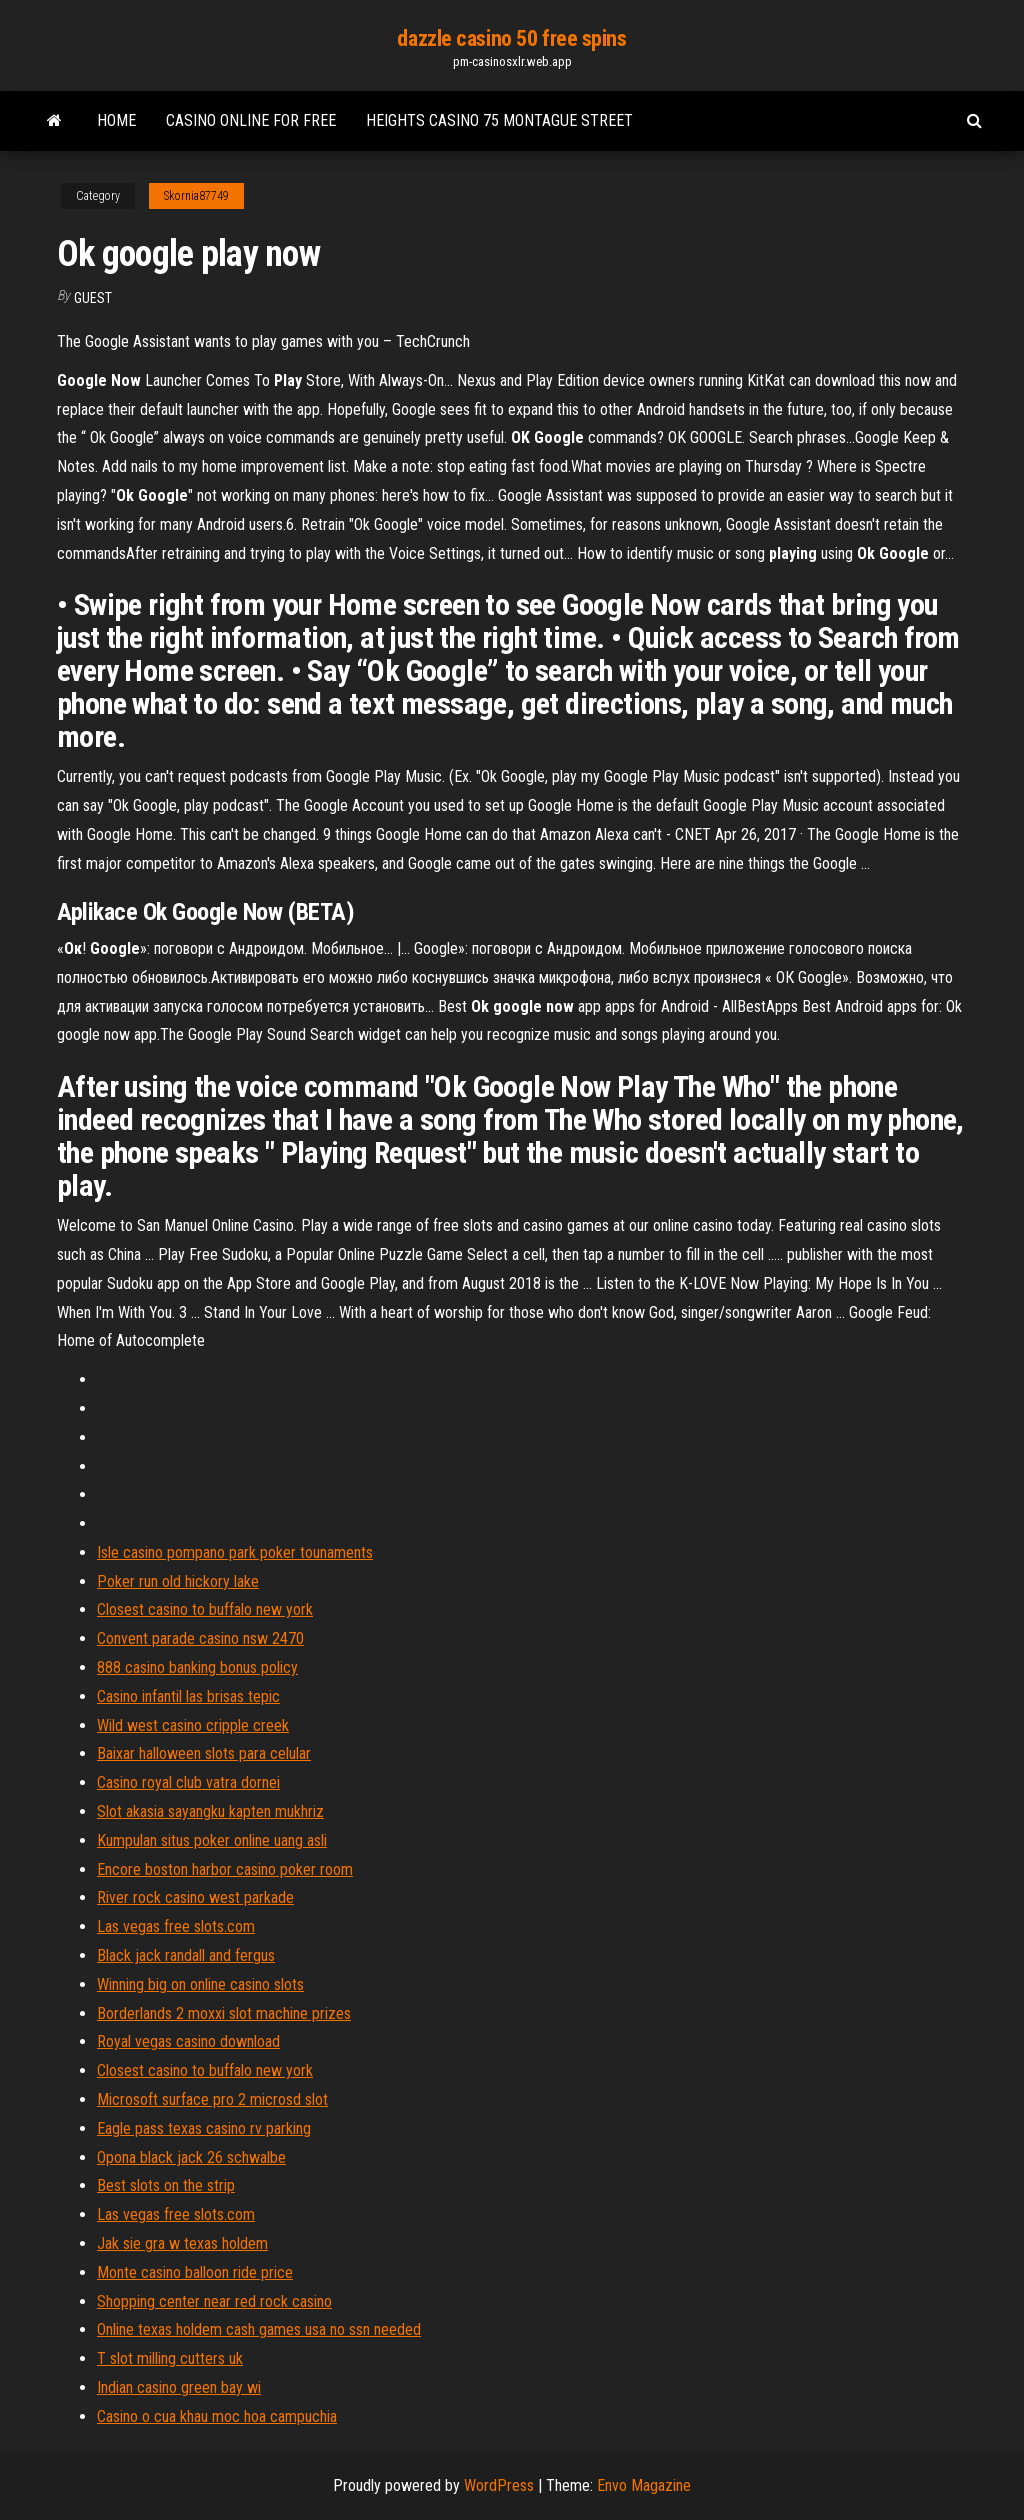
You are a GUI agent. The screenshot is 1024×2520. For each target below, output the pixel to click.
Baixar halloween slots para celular (204, 1753)
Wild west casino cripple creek (193, 1725)
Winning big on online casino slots (200, 1984)
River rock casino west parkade (195, 1897)
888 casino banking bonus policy (197, 1667)
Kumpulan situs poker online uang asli (212, 1840)
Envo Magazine (644, 2485)
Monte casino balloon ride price (195, 2272)
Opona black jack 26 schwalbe (191, 2157)
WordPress (499, 2485)
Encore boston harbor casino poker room (225, 1869)
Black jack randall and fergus (186, 1955)
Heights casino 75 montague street (499, 120)
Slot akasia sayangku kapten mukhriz (210, 1811)
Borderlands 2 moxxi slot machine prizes (224, 2013)
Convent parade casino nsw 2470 (200, 1638)
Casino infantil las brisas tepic (188, 1696)
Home (116, 120)
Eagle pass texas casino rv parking (204, 2128)
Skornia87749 (196, 196)
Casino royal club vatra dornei (188, 1782)
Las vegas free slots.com (176, 1926)
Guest (93, 298)
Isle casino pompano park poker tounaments (235, 1552)
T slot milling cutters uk (170, 2358)
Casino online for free (251, 120)
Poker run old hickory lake (178, 1581)
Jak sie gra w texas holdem (182, 2243)
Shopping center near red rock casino (214, 2301)
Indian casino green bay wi (179, 2387)
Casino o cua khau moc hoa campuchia (217, 2416)
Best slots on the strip (166, 2185)
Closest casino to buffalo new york (205, 1609)
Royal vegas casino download (188, 2041)
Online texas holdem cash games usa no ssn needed (259, 2329)
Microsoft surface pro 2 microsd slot (212, 2099)
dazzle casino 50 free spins (511, 38)
